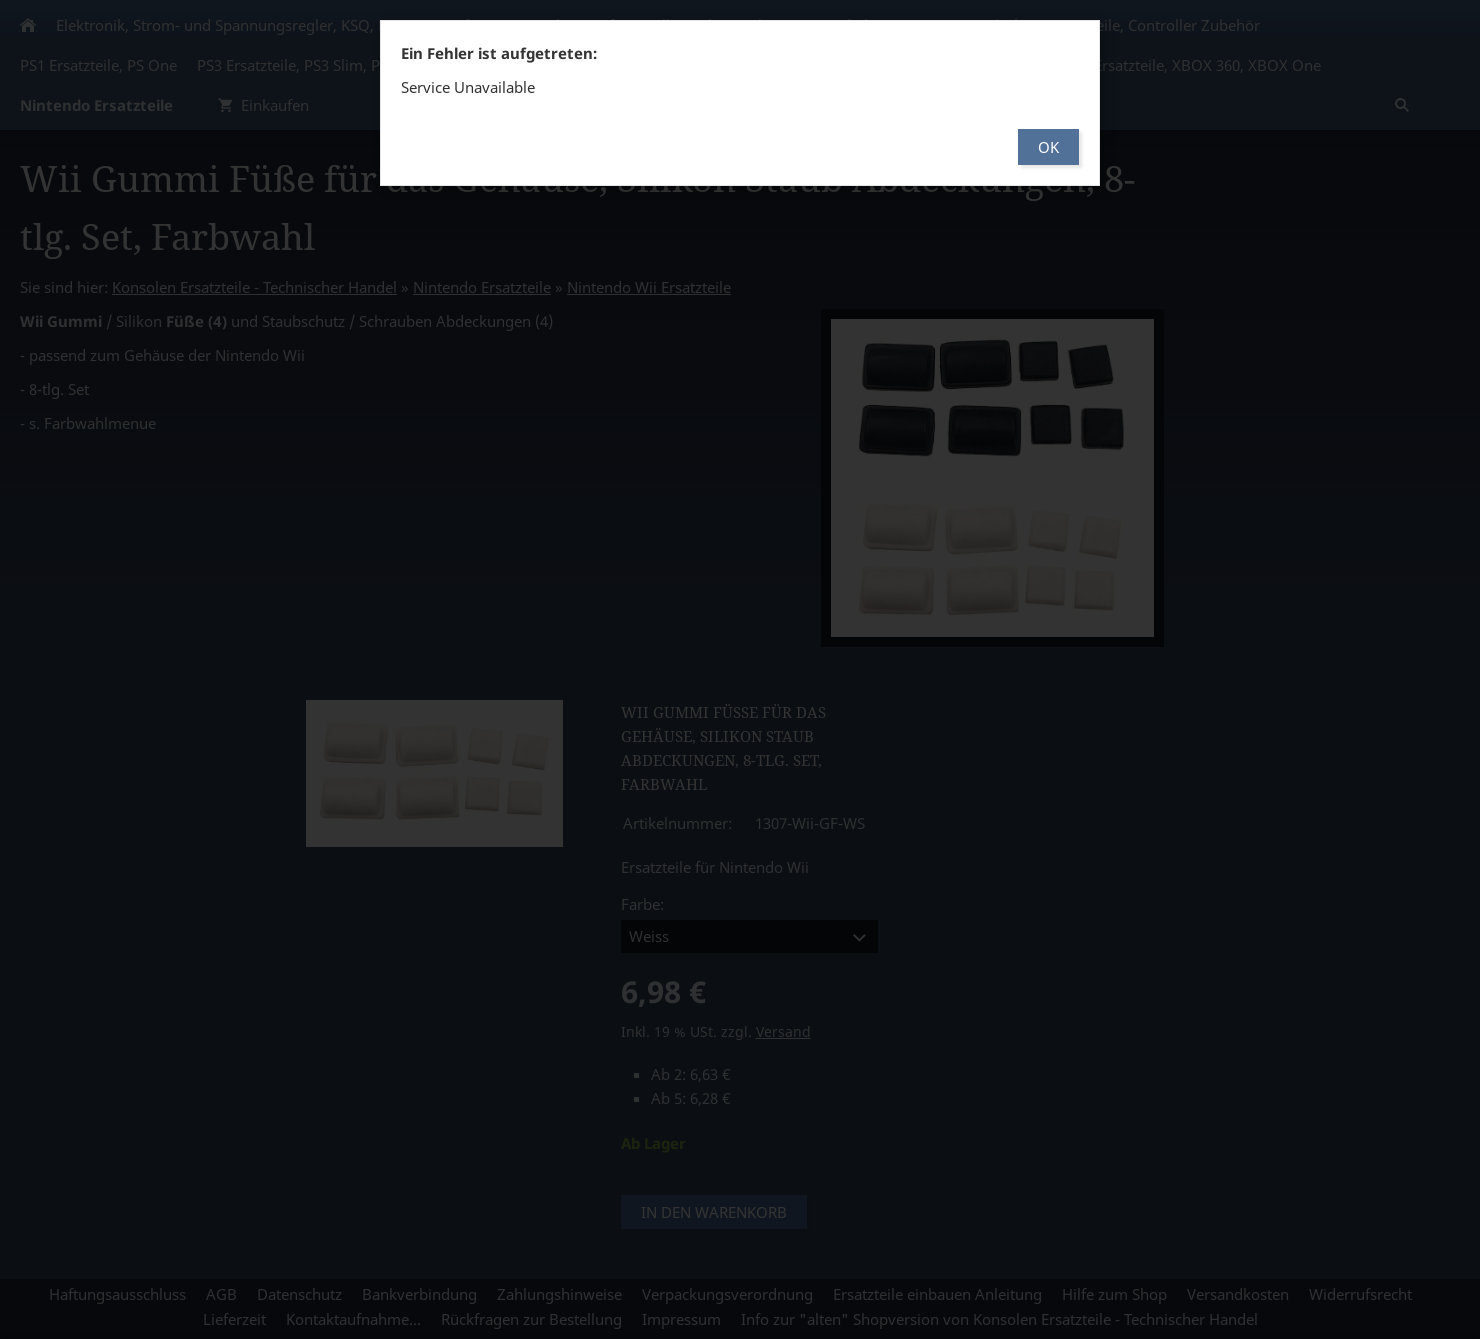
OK (1048, 147)
